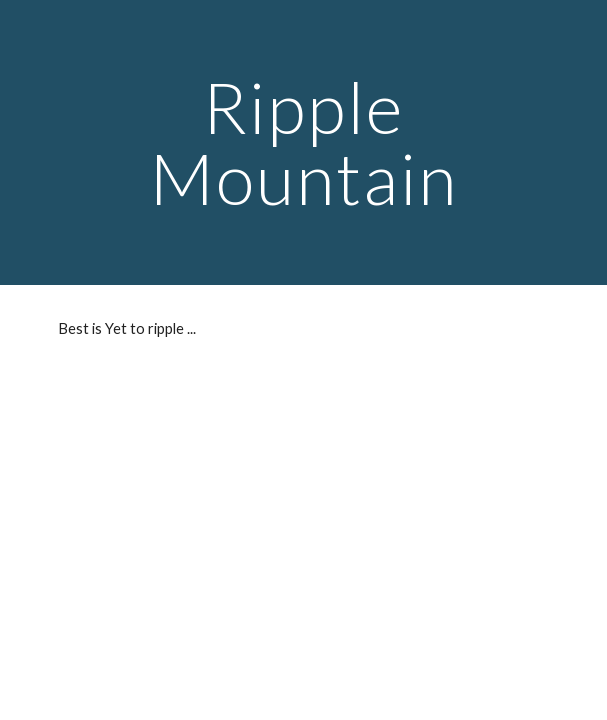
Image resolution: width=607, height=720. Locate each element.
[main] (303, 142)
